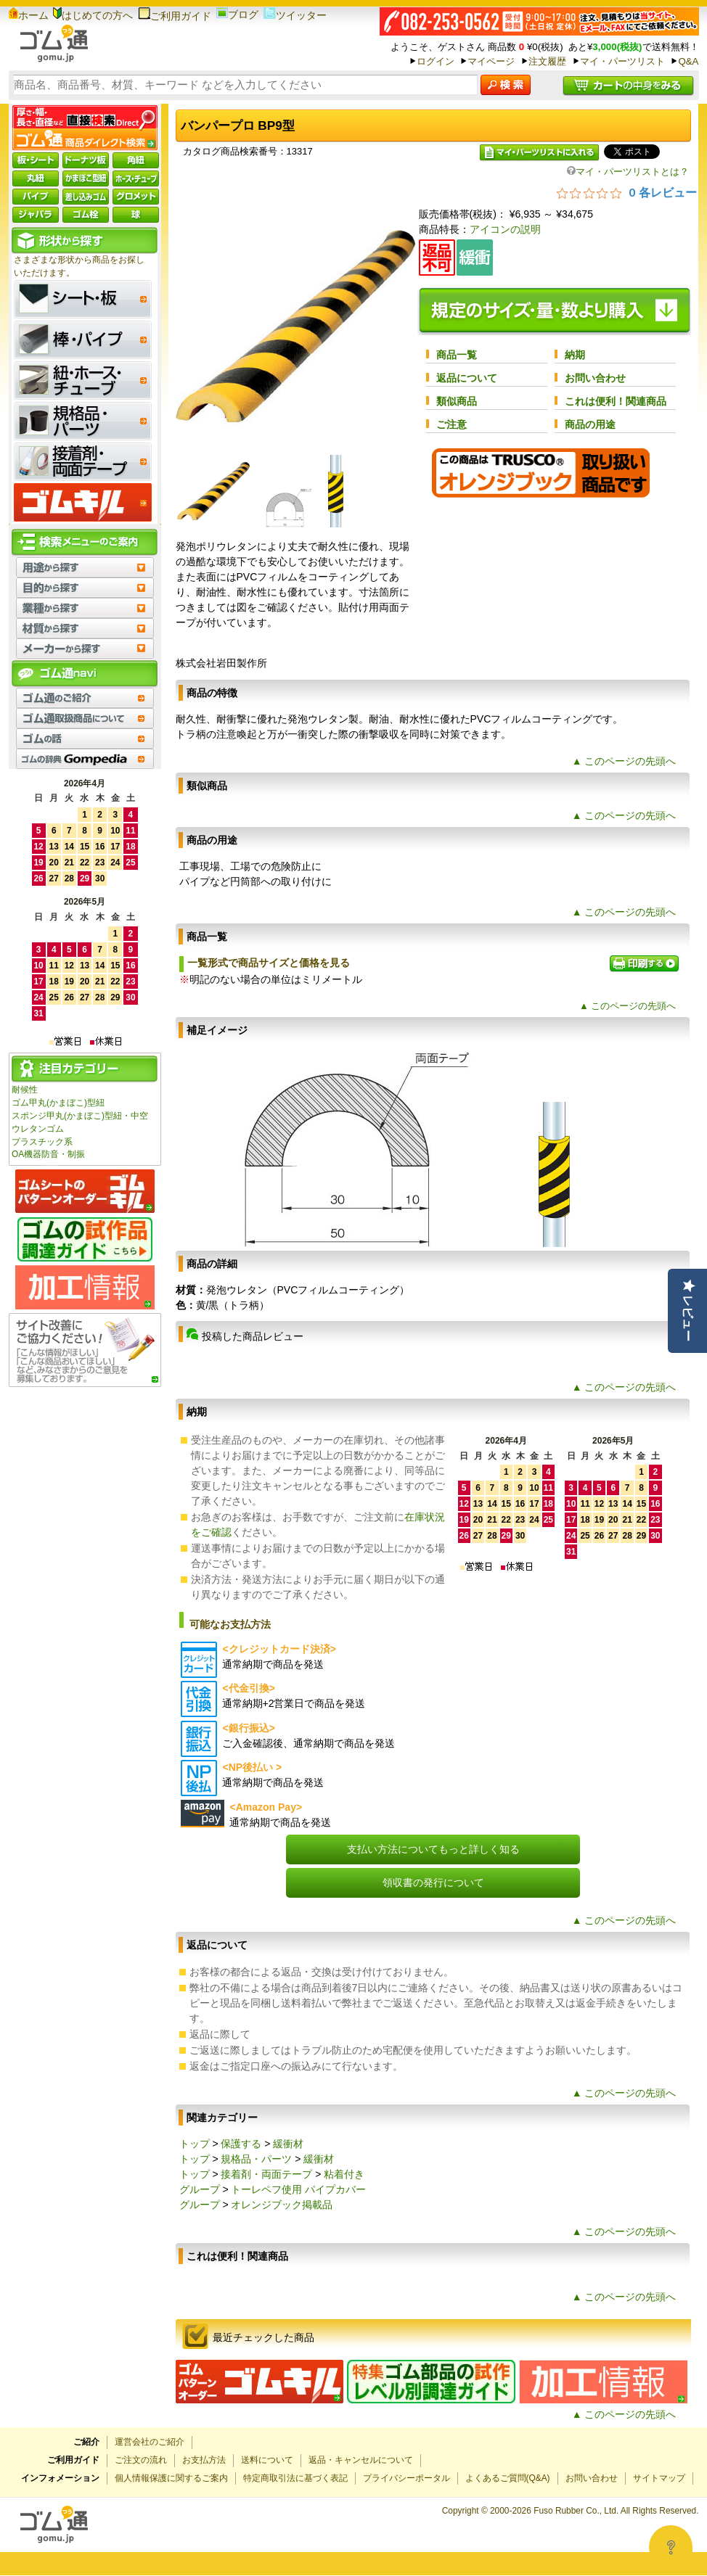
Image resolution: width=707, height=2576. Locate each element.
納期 (575, 355)
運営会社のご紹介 (149, 2442)
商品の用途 (590, 424)
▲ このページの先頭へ (624, 761)
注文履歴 (547, 61)
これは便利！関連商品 (615, 401)
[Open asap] (670, 2547)
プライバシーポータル (406, 2478)
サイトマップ (659, 2478)
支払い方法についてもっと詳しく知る (433, 1849)
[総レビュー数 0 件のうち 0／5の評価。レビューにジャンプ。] (627, 192)
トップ (194, 2143)
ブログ (237, 14)
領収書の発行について (433, 1882)
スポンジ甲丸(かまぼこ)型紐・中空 (80, 1116)
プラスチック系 (42, 1142)
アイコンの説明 (505, 229)
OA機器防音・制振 (48, 1154)
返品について (466, 378)
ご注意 (451, 424)
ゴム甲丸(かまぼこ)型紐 (58, 1103)
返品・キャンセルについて (360, 2460)
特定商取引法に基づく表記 (295, 2478)
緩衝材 (288, 2143)
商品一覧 (456, 355)
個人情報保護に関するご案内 (171, 2478)
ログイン (435, 61)
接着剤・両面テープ (266, 2174)
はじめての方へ (93, 15)
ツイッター (295, 15)
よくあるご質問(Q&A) (507, 2478)
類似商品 (456, 401)
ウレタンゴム (38, 1129)
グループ (199, 2189)
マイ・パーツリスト (622, 61)
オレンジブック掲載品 (281, 2204)
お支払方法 (204, 2460)
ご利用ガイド (174, 16)
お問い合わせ (595, 378)
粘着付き (344, 2174)
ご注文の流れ (141, 2460)
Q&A (688, 61)
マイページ (491, 61)
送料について (267, 2460)
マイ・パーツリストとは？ (628, 171)
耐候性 (25, 1090)
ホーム (29, 15)
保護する (241, 2143)
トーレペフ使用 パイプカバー (298, 2189)
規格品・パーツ (256, 2159)
